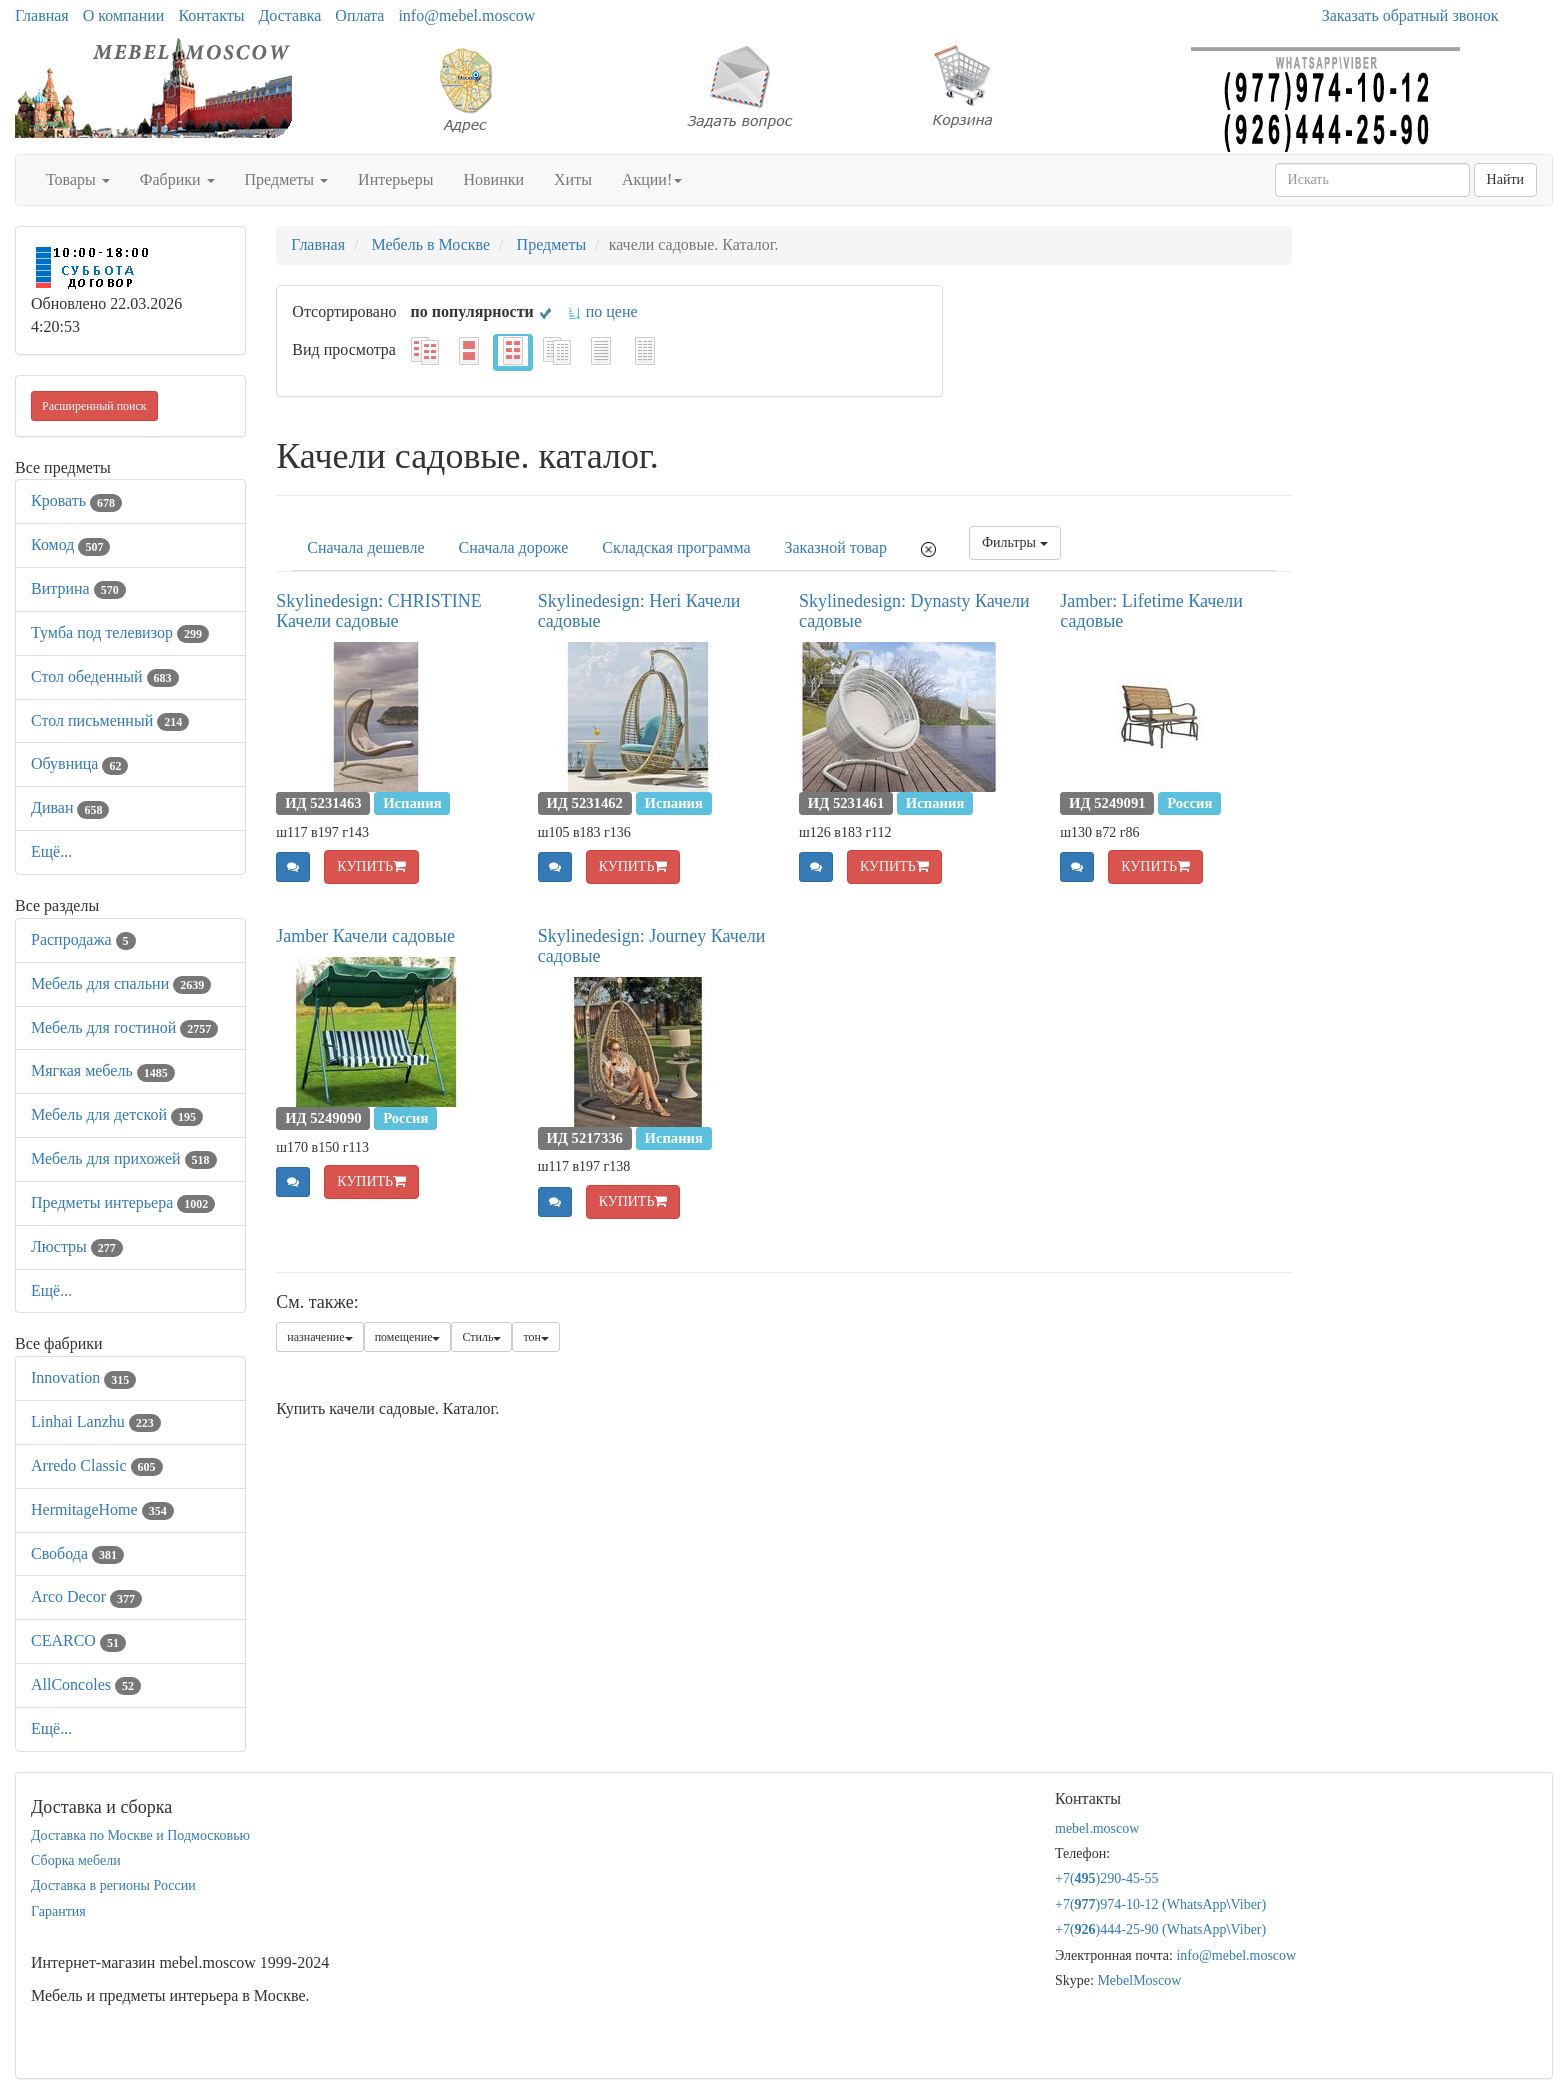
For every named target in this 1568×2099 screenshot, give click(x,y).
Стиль (481, 1337)
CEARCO (78, 1640)
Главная (42, 15)
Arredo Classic (97, 1465)
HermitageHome (102, 1509)
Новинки (493, 179)
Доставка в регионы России (113, 1885)
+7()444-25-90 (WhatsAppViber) (1160, 1929)
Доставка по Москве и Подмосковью (140, 1835)
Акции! (652, 179)
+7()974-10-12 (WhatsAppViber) (1160, 1904)
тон (536, 1337)
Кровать (76, 500)
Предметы (287, 179)
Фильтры (1015, 542)
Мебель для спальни (121, 983)
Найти (1505, 179)
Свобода (77, 1553)
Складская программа (676, 547)
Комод (70, 544)
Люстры (77, 1246)
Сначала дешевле (365, 547)
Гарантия (58, 1911)
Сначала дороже (514, 547)
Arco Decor (86, 1596)
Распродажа (83, 939)
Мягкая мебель (103, 1070)
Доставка (289, 15)
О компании (124, 15)
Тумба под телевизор (120, 632)
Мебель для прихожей (124, 1158)
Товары (78, 179)
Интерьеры (395, 179)
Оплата (359, 15)
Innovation (83, 1377)
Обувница (79, 763)
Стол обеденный (105, 676)
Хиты (573, 179)
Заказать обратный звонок (1410, 15)
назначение (319, 1337)
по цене (602, 311)
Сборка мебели (76, 1860)
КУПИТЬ (371, 866)
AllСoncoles (86, 1684)
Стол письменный (110, 720)
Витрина (78, 588)
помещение (408, 1337)
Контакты (211, 15)
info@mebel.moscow (466, 15)
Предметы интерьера (123, 1202)
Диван (70, 807)
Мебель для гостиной (124, 1027)
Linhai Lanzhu (96, 1421)
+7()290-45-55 (1107, 1878)
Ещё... (51, 851)
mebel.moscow (1097, 1828)
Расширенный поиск (94, 406)
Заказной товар (836, 547)
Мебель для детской (117, 1114)
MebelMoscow (1139, 1980)
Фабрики (177, 179)
